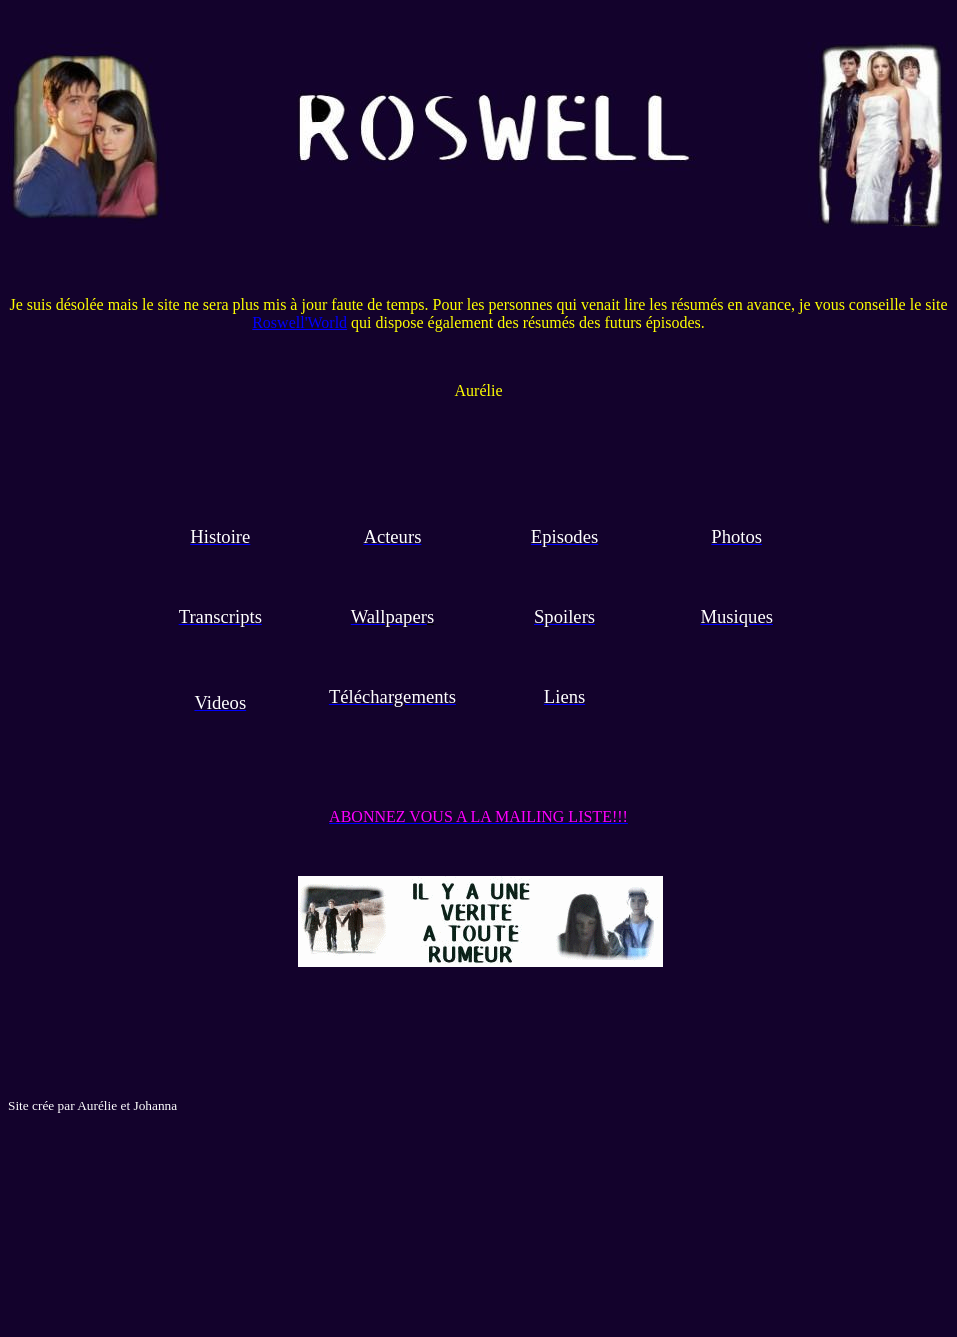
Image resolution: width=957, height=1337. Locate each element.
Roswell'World (299, 322)
